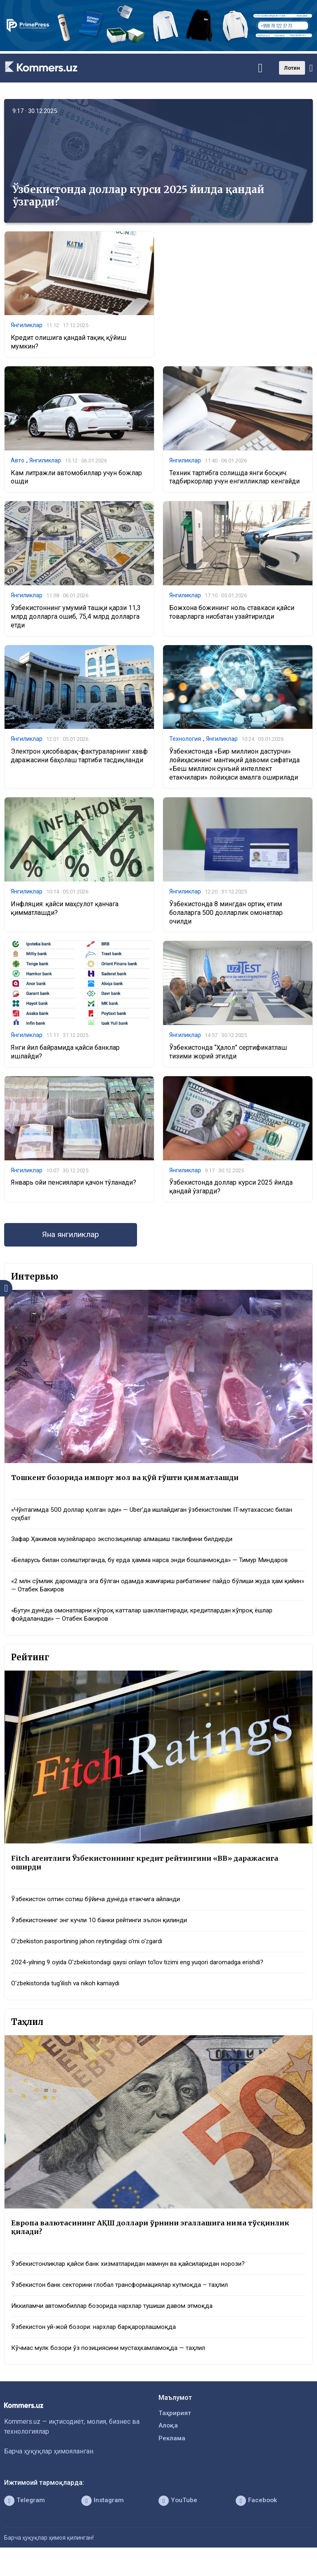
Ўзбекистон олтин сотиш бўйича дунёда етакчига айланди (100, 1914)
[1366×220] (158, 49)
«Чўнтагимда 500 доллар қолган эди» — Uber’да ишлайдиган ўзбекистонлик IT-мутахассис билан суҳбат (150, 1516)
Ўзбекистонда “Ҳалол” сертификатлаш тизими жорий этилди (228, 1053)
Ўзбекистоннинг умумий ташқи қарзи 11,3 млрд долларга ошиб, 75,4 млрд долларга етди (76, 617)
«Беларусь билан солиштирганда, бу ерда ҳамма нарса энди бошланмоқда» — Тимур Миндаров (142, 1568)
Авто (17, 460)
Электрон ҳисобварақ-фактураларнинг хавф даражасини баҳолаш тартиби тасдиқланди (79, 757)
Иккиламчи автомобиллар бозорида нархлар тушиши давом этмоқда (118, 2324)
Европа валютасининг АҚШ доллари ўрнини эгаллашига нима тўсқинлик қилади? (155, 2244)
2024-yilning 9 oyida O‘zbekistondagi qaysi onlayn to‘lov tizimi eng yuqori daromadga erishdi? (146, 1978)
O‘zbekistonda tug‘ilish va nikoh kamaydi (69, 1999)
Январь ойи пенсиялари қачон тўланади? (73, 1184)
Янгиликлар (27, 325)
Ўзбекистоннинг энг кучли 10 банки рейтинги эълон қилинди (105, 1935)
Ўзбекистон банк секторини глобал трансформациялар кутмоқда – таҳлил (125, 2302)
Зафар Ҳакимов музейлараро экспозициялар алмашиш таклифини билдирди (130, 1542)
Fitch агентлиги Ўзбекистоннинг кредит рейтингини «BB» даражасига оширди (149, 1877)
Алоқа (168, 2445)
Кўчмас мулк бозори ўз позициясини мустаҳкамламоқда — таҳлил (113, 2367)
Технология (185, 740)
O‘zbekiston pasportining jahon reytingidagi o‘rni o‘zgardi (92, 1957)
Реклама (172, 2458)
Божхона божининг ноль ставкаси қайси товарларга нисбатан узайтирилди (231, 613)
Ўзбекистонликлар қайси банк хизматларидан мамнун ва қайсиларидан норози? (135, 2281)
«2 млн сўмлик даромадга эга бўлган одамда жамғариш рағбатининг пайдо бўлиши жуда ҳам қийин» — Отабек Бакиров (156, 1598)
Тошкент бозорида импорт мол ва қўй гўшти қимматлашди (128, 1480)
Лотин (292, 68)
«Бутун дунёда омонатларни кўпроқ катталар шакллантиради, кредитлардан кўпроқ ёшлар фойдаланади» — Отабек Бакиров (151, 1627)
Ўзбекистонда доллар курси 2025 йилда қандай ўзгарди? (138, 195)
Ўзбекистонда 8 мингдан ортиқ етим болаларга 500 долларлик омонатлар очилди (226, 913)
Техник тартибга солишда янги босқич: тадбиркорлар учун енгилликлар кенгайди (234, 477)
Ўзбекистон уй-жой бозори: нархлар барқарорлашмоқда (98, 2345)
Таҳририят (175, 2432)
